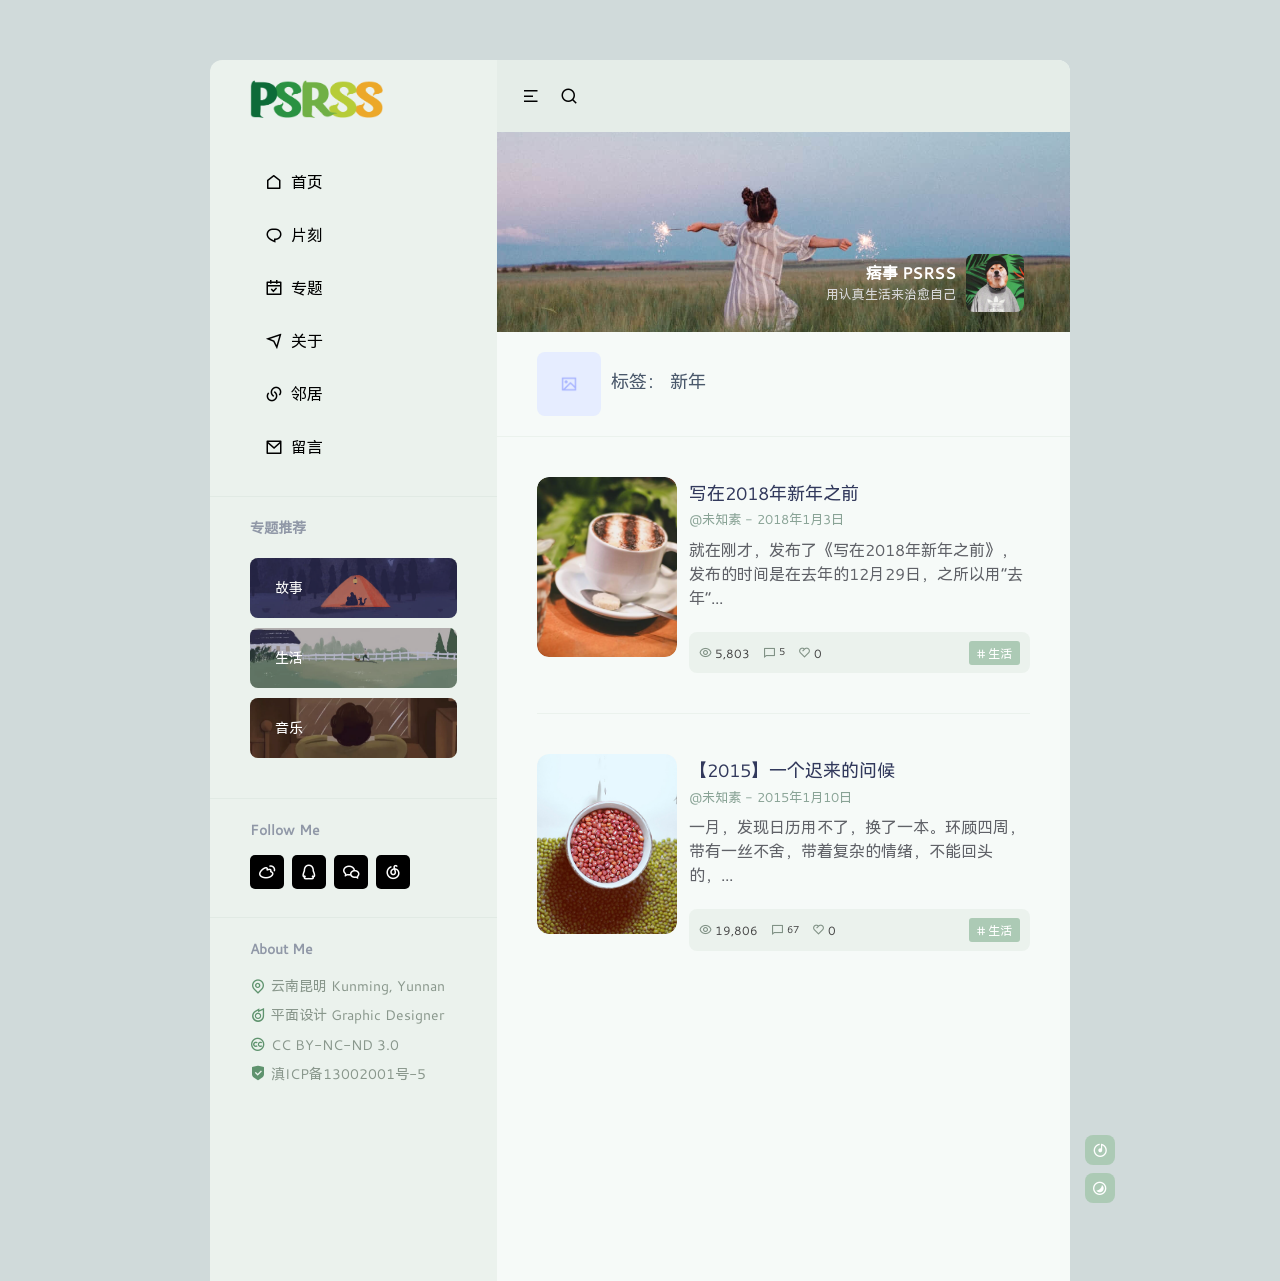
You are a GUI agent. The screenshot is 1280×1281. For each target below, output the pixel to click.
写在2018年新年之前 (774, 493)
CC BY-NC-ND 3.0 (335, 1044)
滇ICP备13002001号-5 (348, 1073)
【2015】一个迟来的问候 (792, 770)
